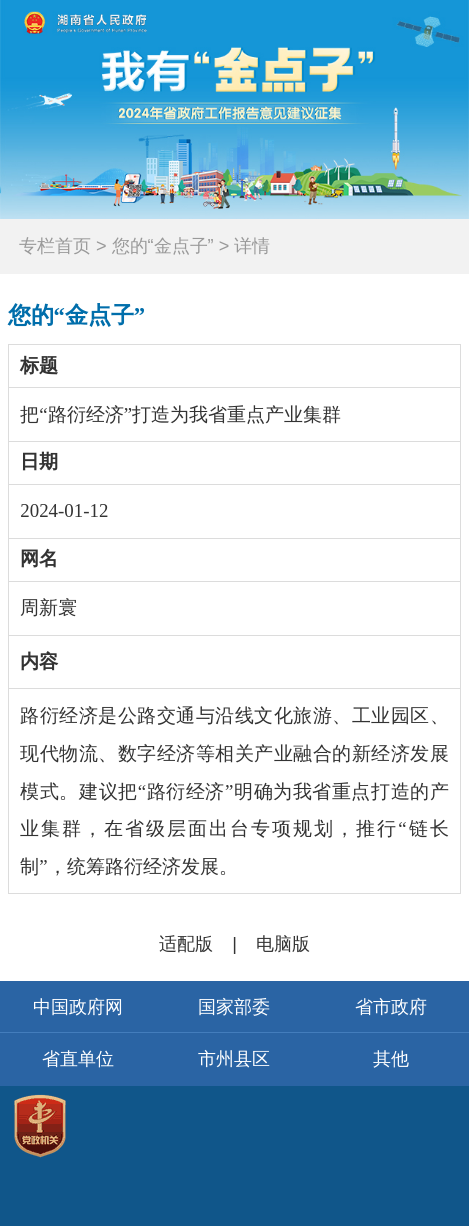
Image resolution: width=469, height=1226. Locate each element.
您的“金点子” (77, 315)
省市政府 (391, 1007)
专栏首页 (55, 246)
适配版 (186, 944)
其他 (391, 1059)
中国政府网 (78, 1007)
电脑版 (283, 944)
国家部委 (234, 1007)
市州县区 (234, 1059)
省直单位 (78, 1059)
